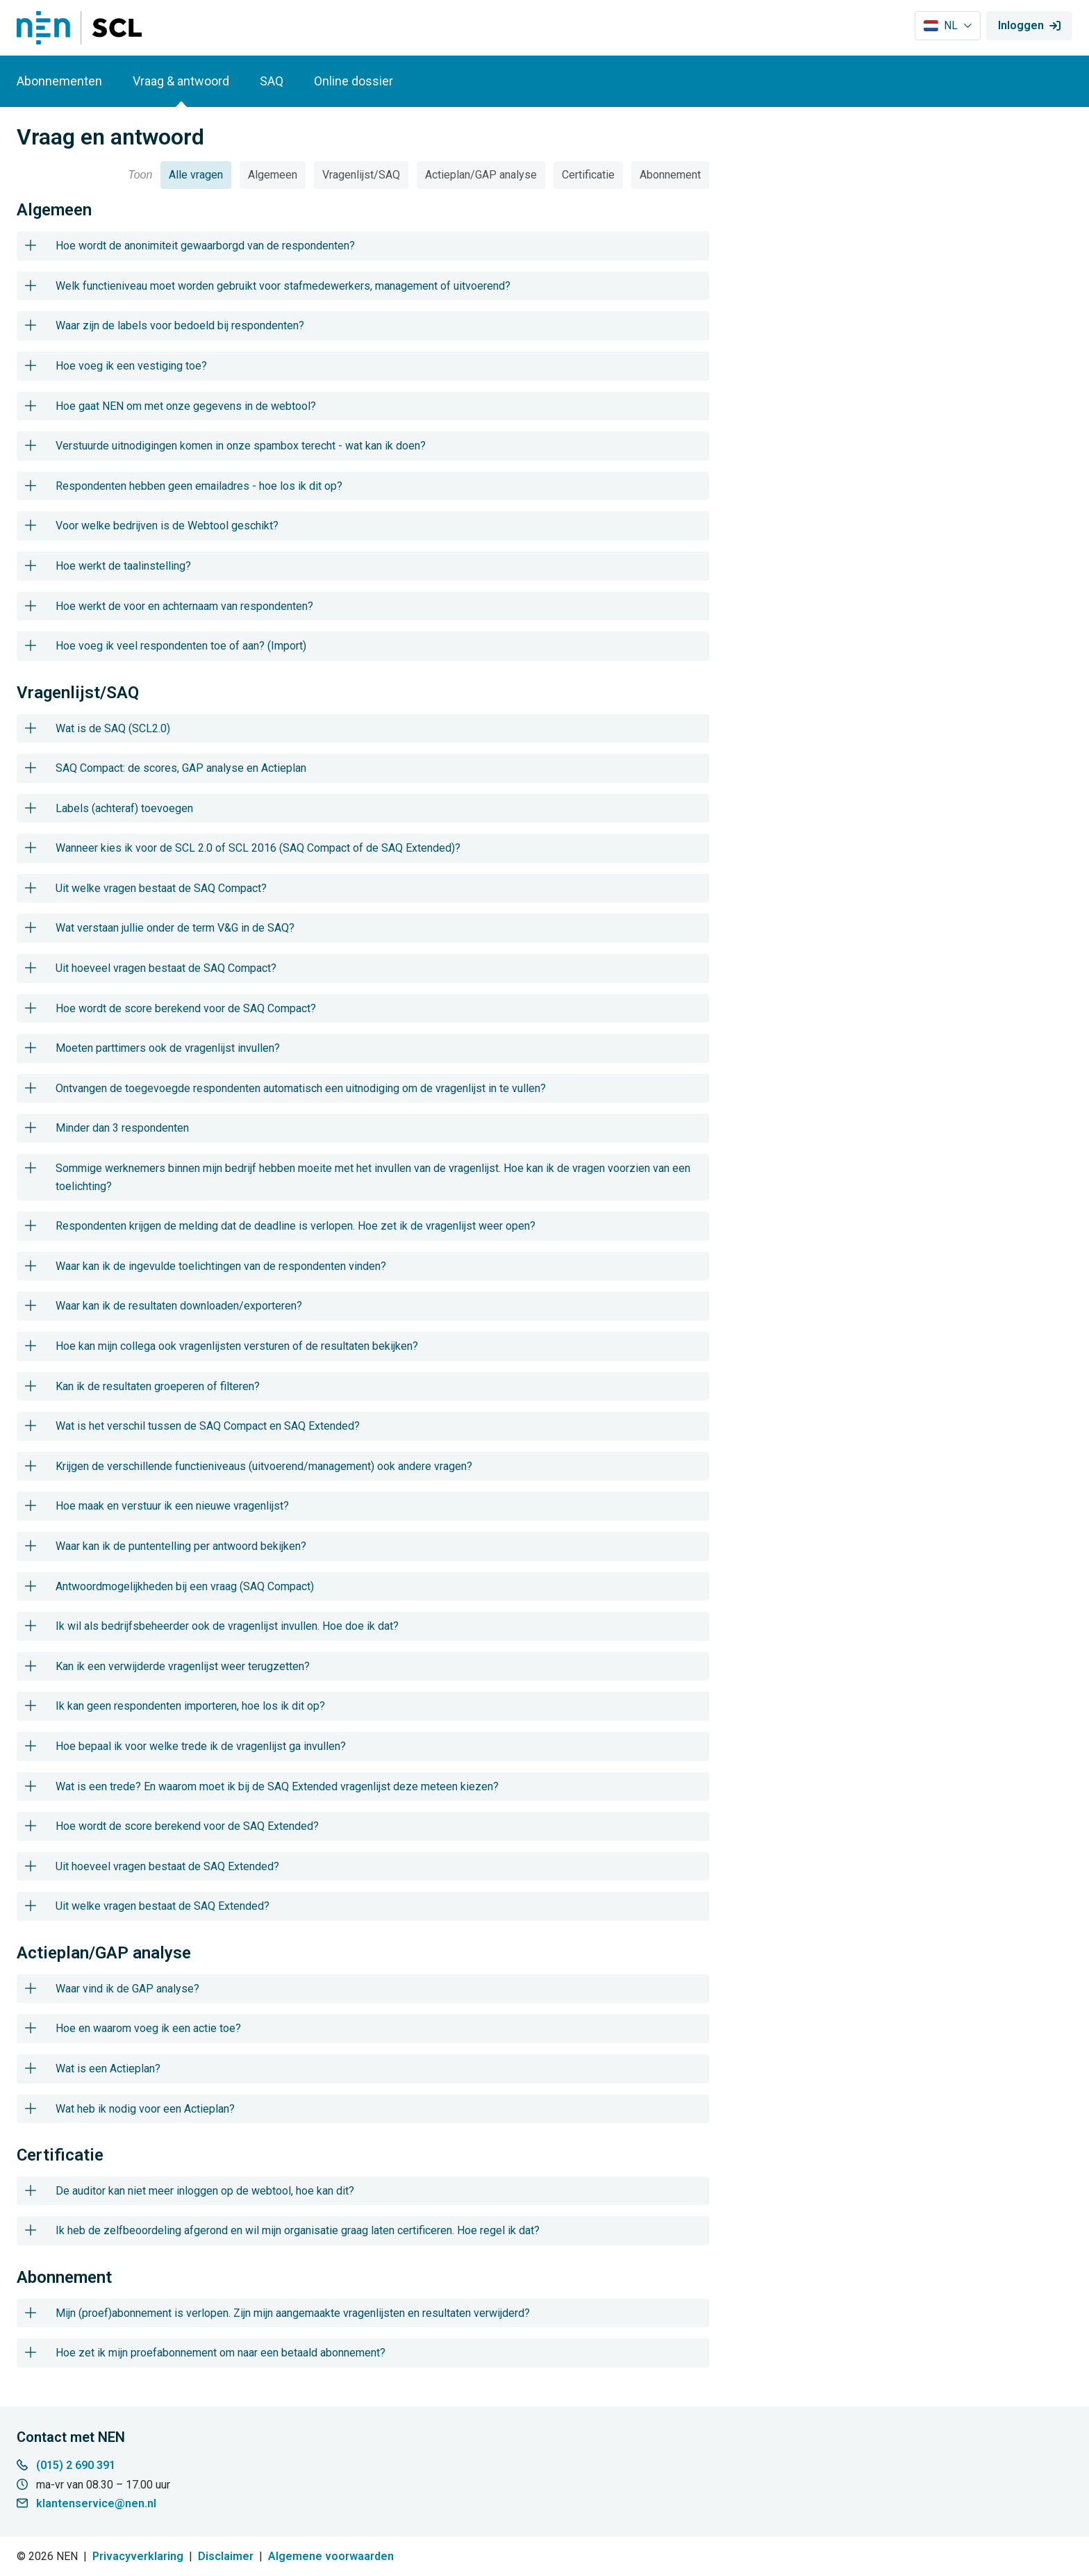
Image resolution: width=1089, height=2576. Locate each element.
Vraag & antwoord (181, 81)
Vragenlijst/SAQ (361, 174)
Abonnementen (59, 81)
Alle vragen (196, 174)
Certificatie (588, 174)
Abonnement (670, 174)
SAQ (271, 81)
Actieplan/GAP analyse (481, 174)
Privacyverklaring (137, 2556)
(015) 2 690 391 (75, 2465)
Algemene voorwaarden (331, 2556)
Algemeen (272, 174)
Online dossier (353, 81)
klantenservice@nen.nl (96, 2503)
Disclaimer (225, 2556)
